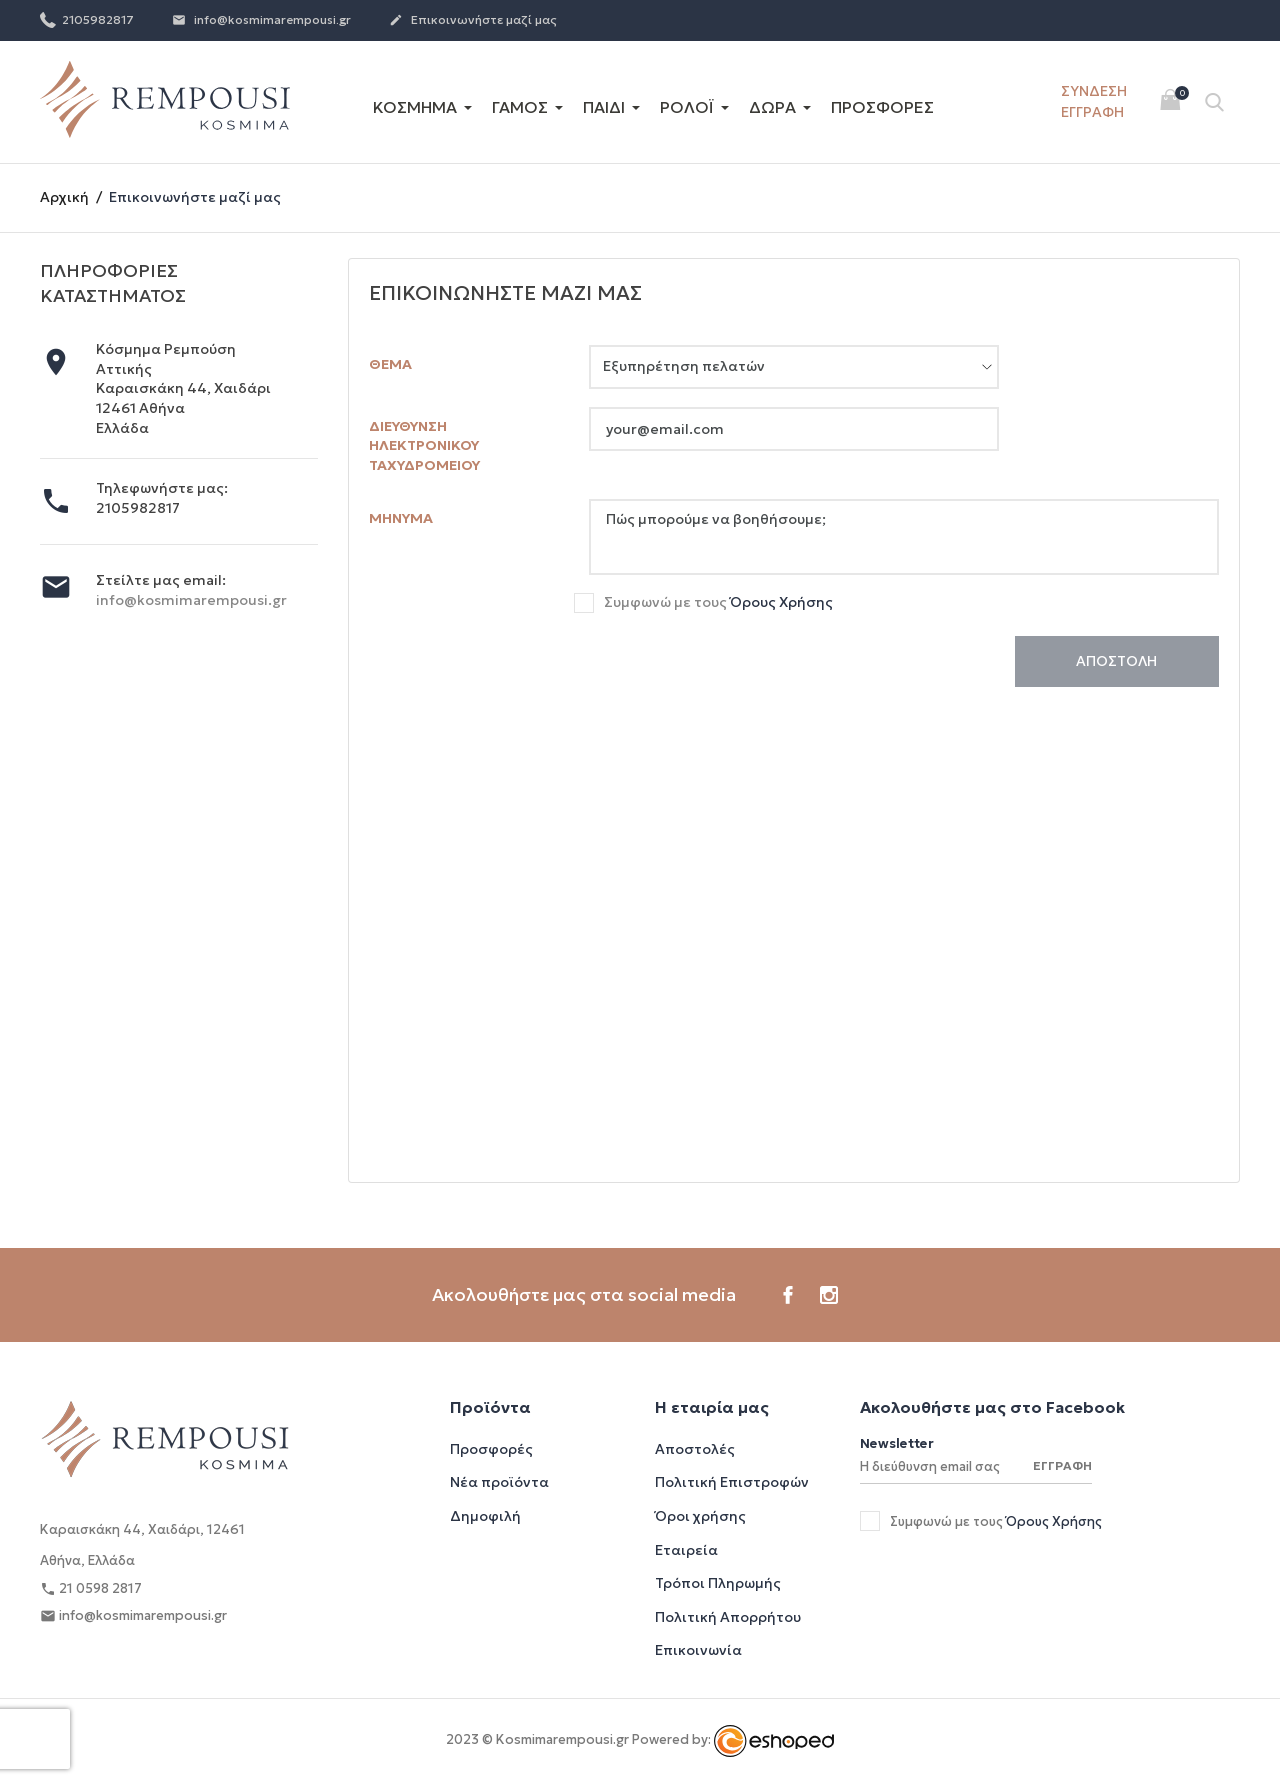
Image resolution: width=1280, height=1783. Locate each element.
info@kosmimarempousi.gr (261, 21)
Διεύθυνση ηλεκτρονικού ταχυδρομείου (424, 445)
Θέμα (390, 364)
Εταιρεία (686, 1550)
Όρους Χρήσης (781, 602)
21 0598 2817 (91, 1589)
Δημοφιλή (485, 1516)
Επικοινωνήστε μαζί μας (473, 21)
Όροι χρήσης (700, 1516)
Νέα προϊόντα (499, 1482)
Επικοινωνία (698, 1650)
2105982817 (87, 19)
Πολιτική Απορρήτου (728, 1617)
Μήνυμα (401, 518)
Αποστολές (695, 1449)
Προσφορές (491, 1449)
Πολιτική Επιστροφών (732, 1482)
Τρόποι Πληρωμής (718, 1583)
